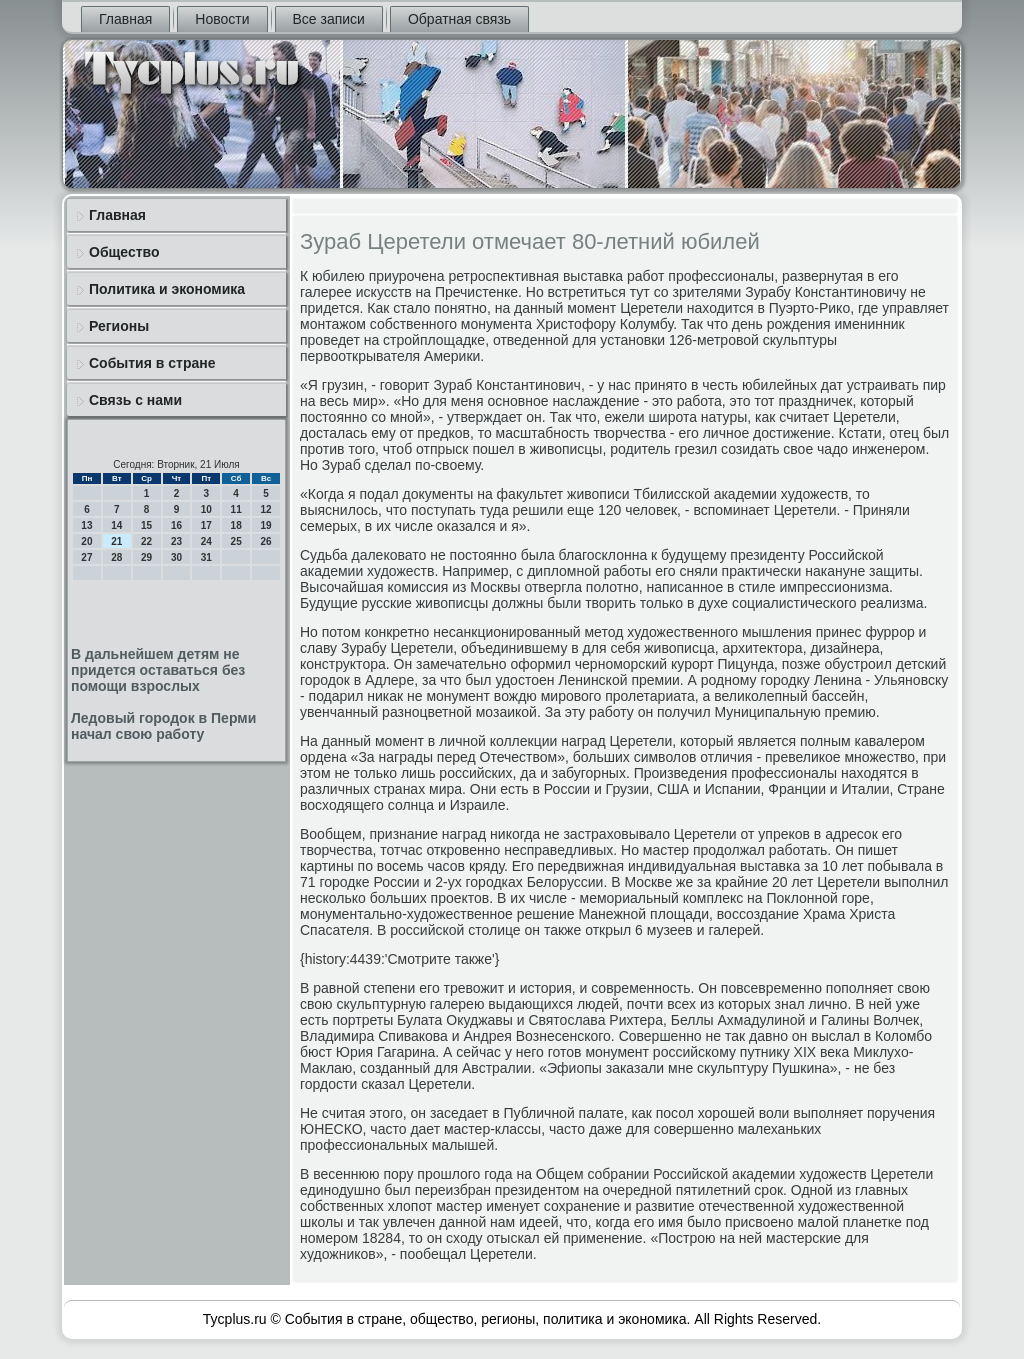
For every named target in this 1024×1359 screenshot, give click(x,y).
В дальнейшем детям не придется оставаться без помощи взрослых (158, 670)
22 (146, 541)
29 (146, 557)
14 (116, 525)
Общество (124, 252)
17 (206, 525)
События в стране (152, 363)
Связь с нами (135, 400)
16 (176, 525)
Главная (125, 19)
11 (236, 509)
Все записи (329, 19)
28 (116, 557)
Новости (222, 19)
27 (86, 557)
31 (206, 557)
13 (86, 525)
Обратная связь (459, 19)
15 (146, 525)
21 (116, 541)
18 (236, 525)
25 (236, 541)
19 (265, 525)
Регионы (119, 326)
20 (86, 541)
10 (206, 509)
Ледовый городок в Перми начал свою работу (163, 726)
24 (206, 541)
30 (176, 557)
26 (265, 541)
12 (265, 509)
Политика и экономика (167, 289)
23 (176, 541)
